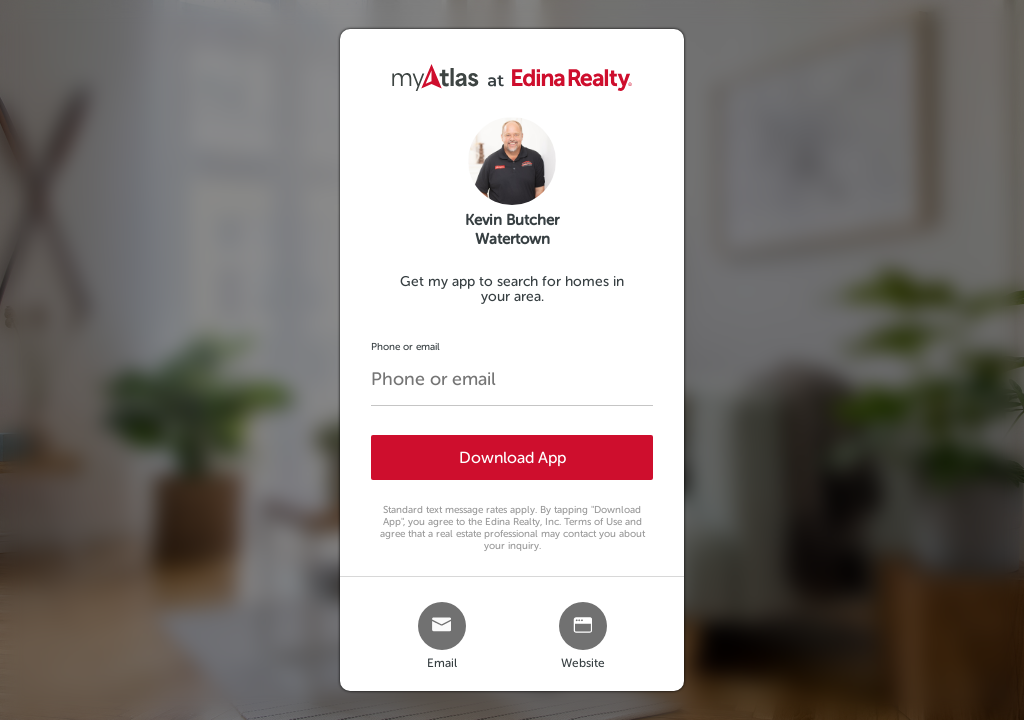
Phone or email (405, 346)
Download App (512, 457)
